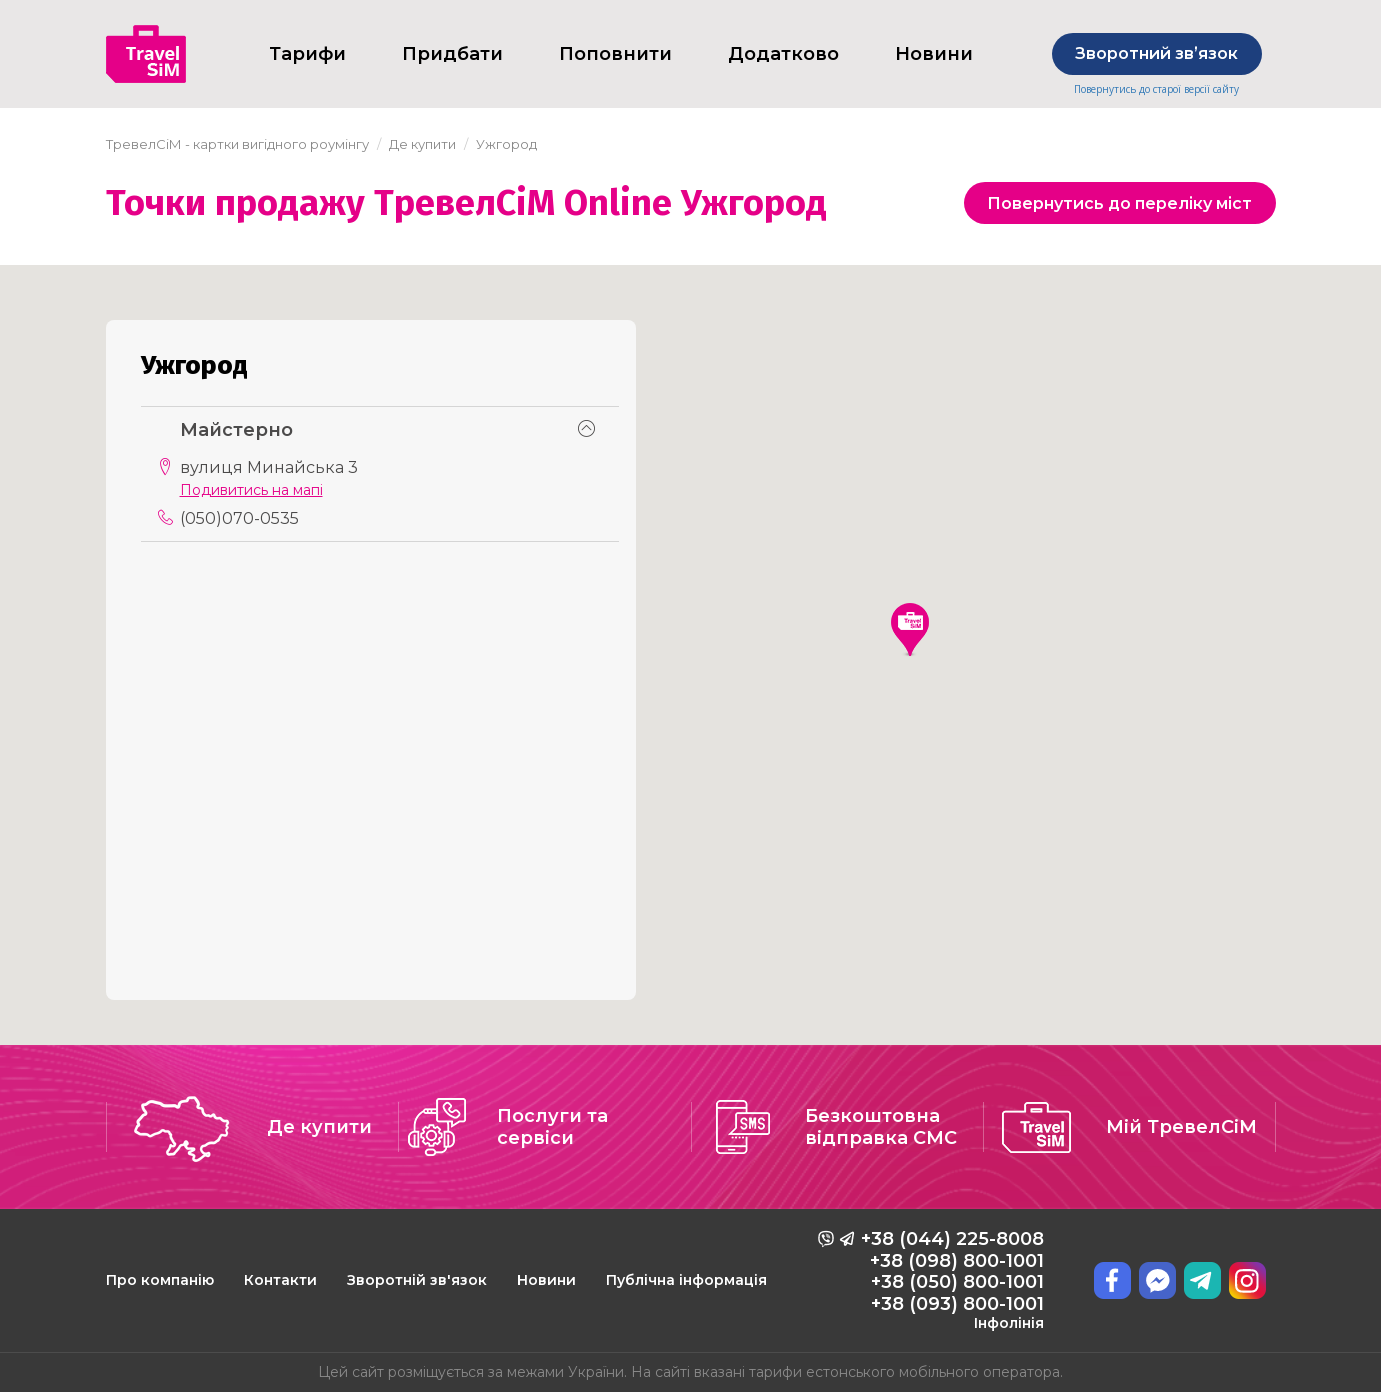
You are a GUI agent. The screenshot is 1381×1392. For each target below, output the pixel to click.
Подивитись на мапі (251, 490)
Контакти (280, 1280)
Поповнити (615, 54)
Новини (934, 54)
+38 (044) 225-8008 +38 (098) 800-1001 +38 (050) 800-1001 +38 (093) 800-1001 (952, 1280)
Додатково (783, 54)
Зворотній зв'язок (417, 1280)
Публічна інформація (686, 1280)
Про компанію (160, 1280)
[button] (910, 629)
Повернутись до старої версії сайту (1156, 89)
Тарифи (307, 54)
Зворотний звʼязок (1156, 53)
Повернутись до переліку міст (1119, 203)
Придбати (452, 54)
